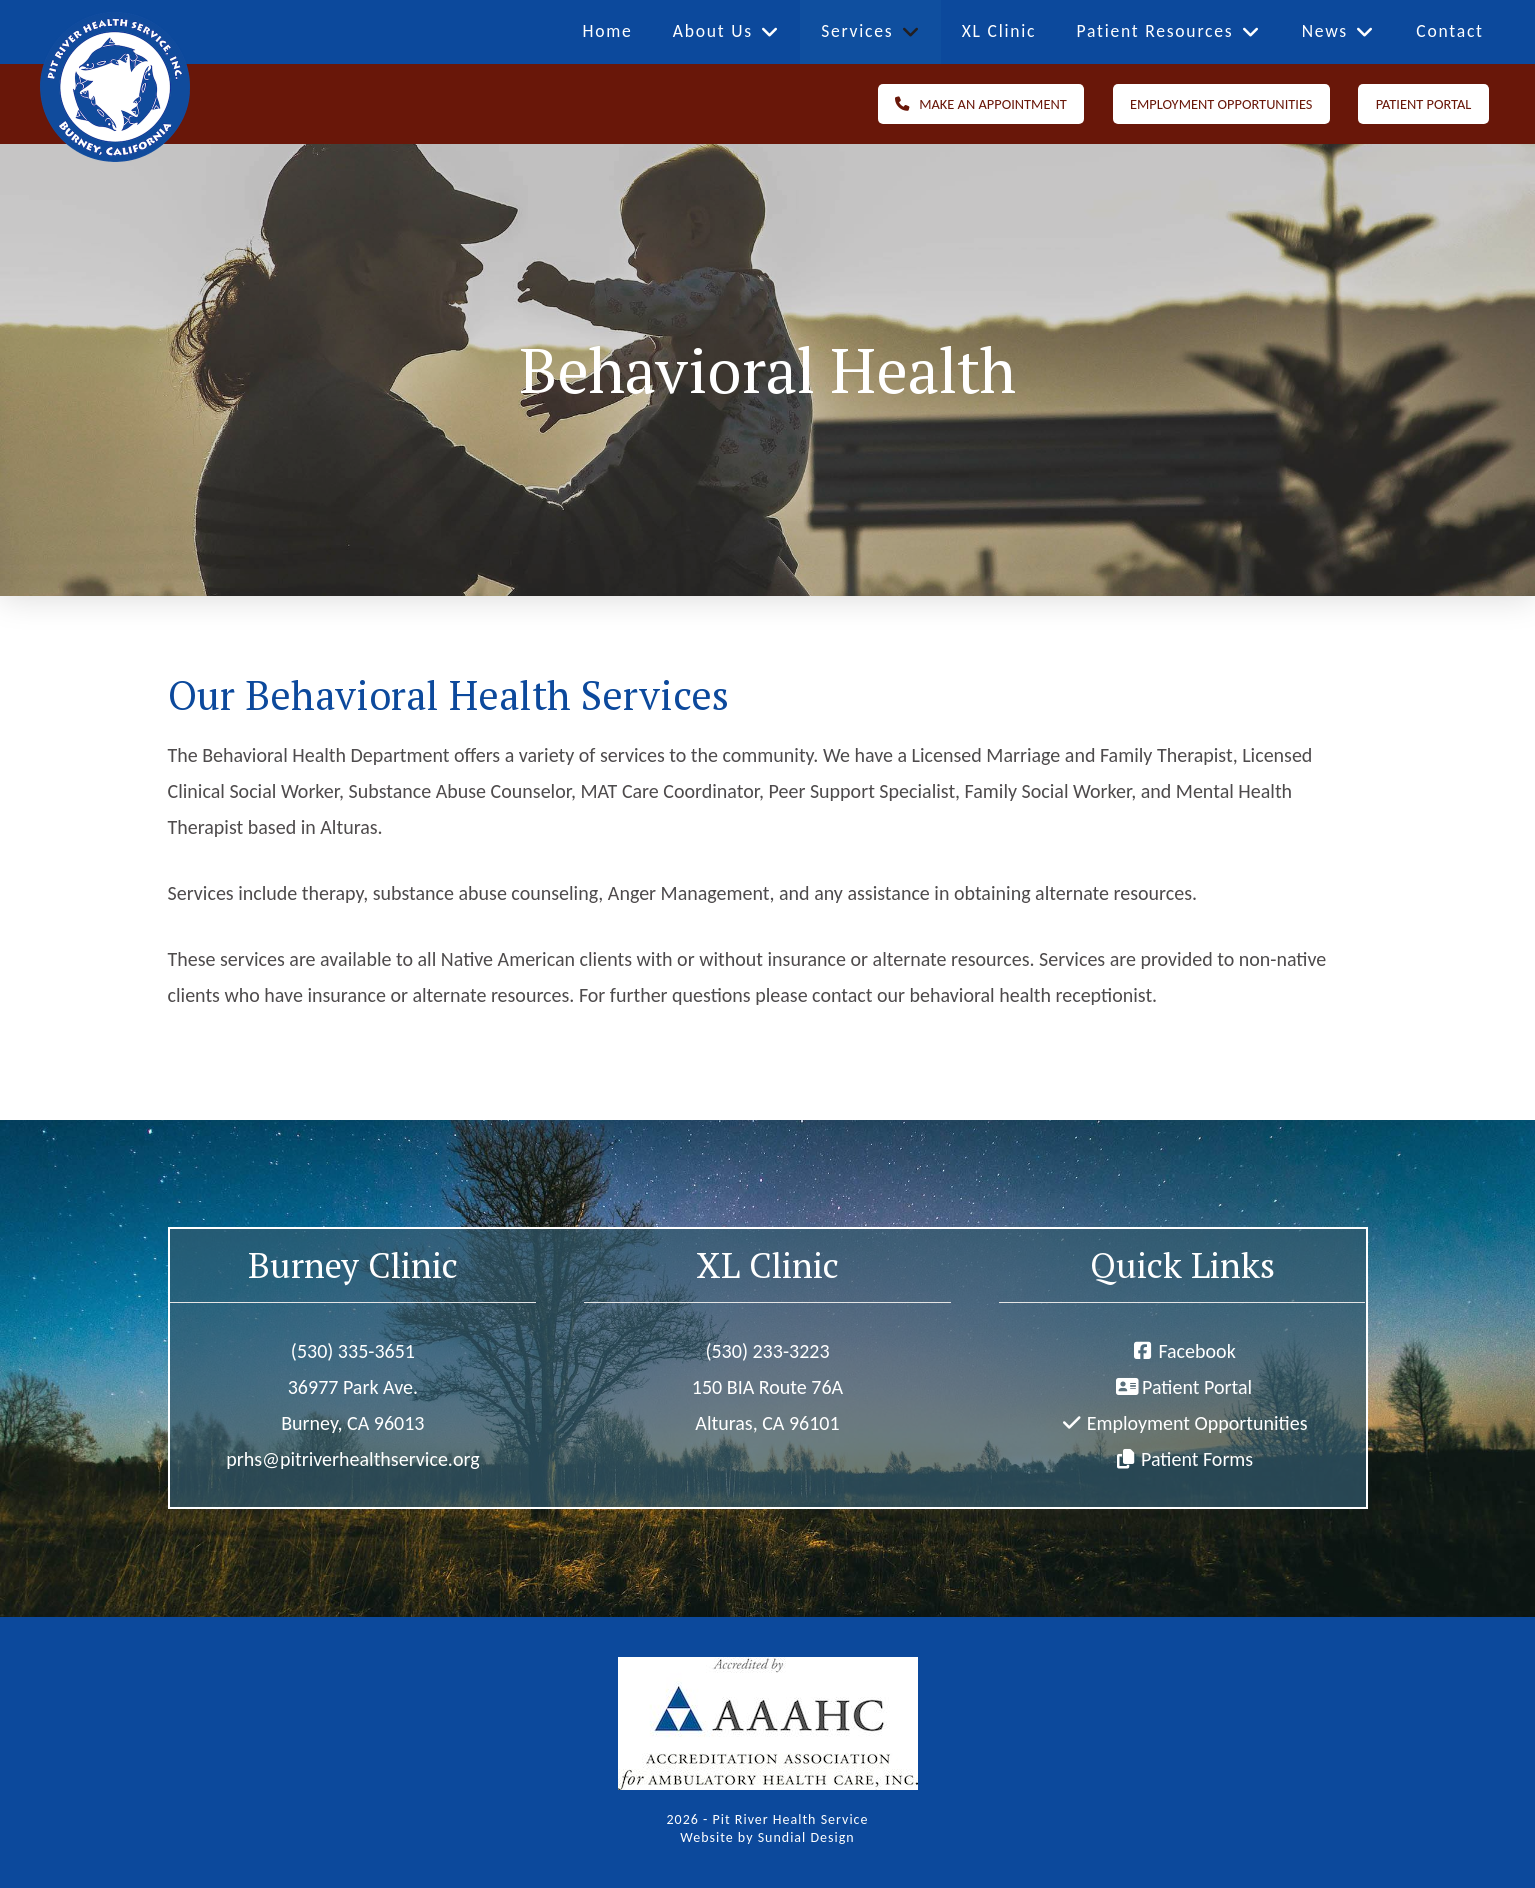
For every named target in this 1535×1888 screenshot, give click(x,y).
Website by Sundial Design (767, 1837)
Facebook (1196, 1351)
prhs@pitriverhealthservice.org (352, 1459)
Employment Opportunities (1197, 1423)
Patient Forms (1197, 1459)
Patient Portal (1197, 1387)
